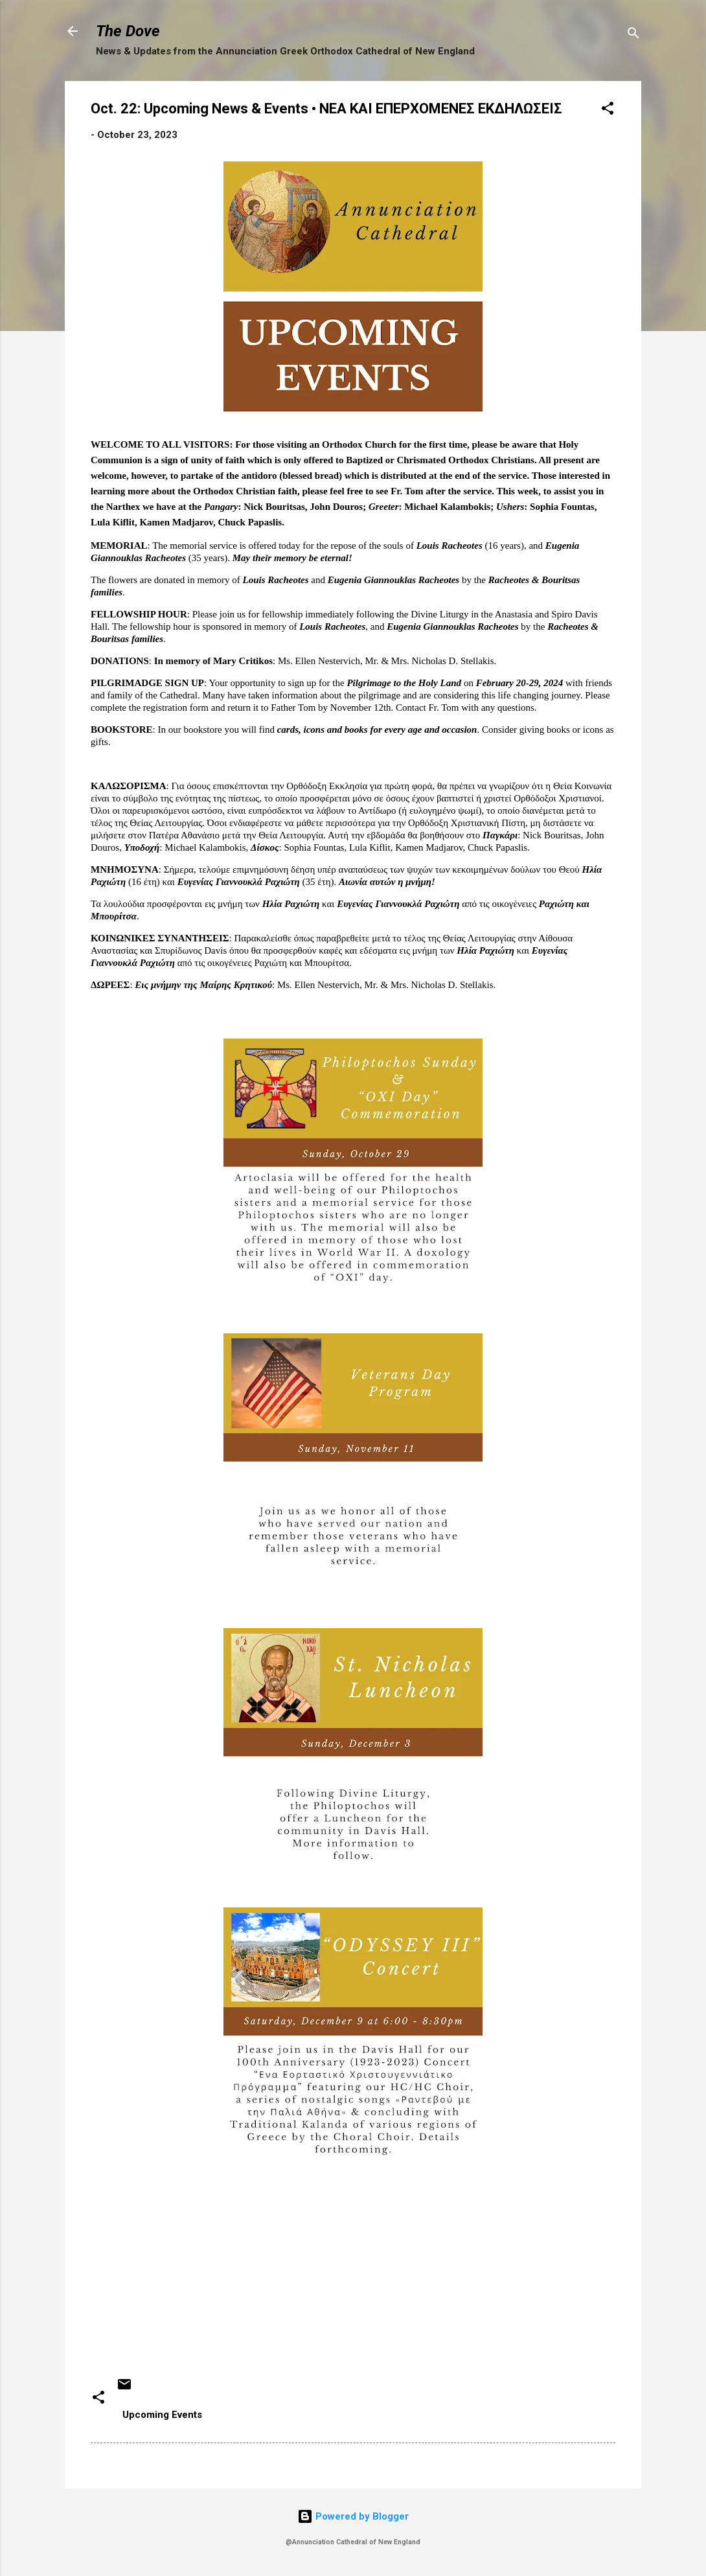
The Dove (128, 31)
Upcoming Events (162, 2415)
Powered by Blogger (353, 2516)
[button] (607, 110)
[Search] (633, 35)
